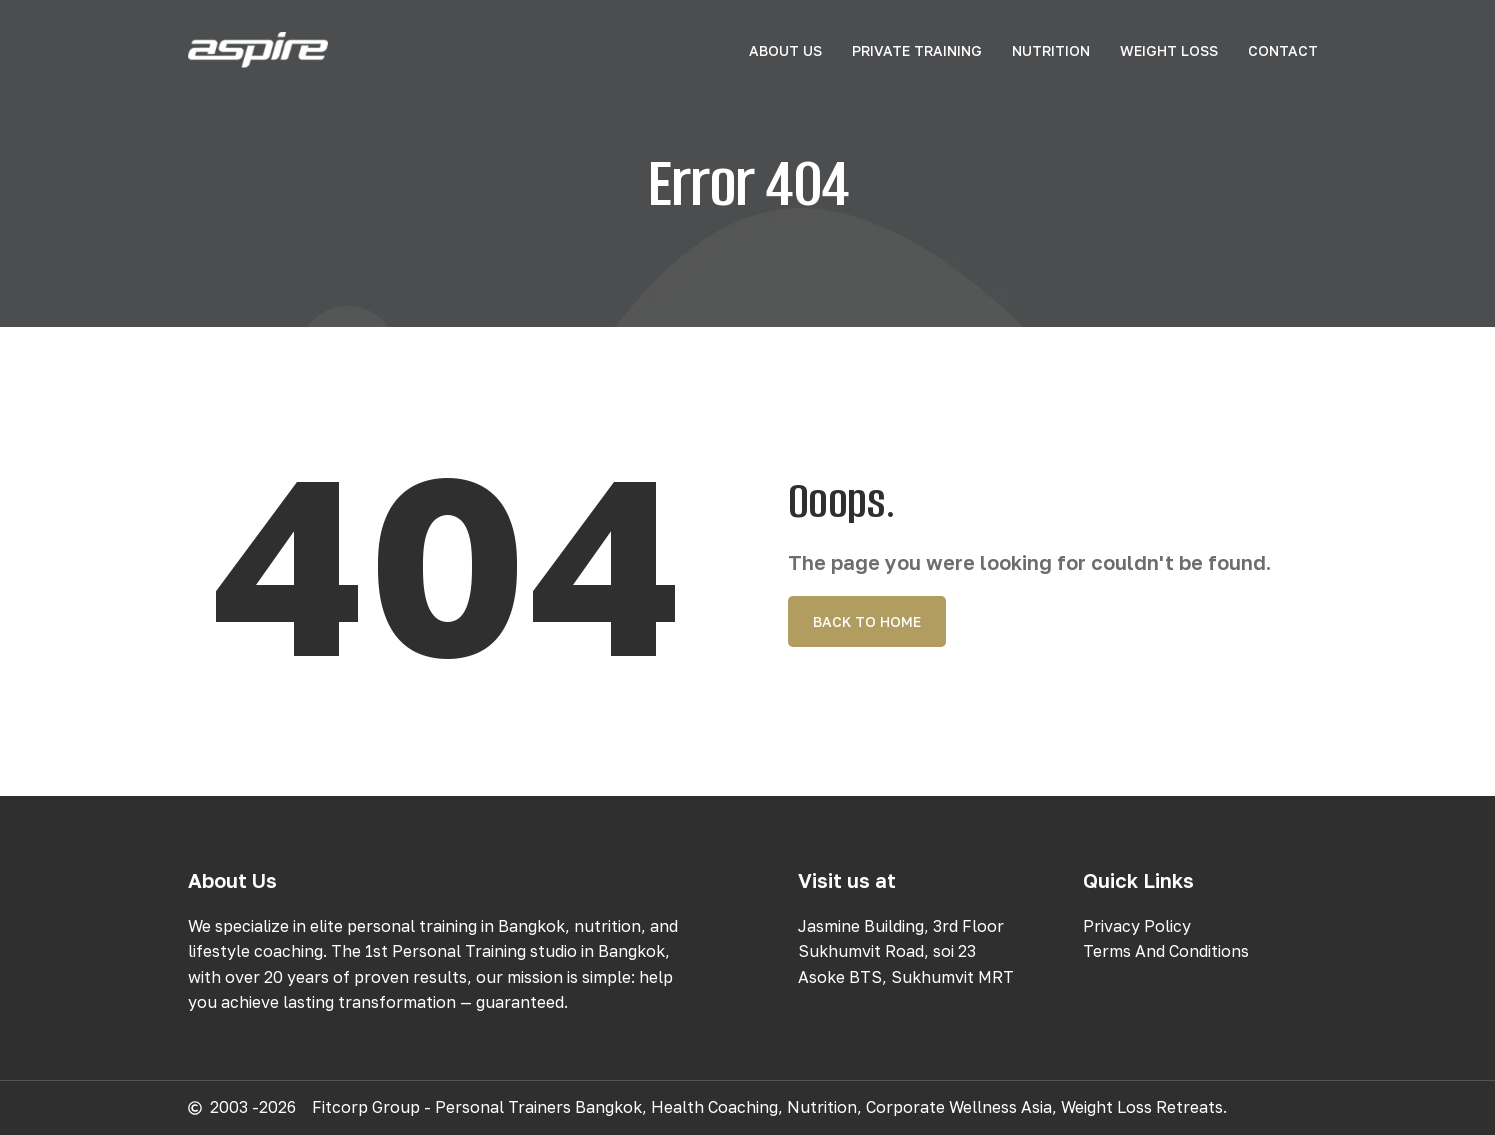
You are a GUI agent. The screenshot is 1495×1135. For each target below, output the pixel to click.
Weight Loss (1169, 50)
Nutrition (1051, 50)
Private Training (917, 50)
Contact (1283, 50)
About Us (785, 50)
